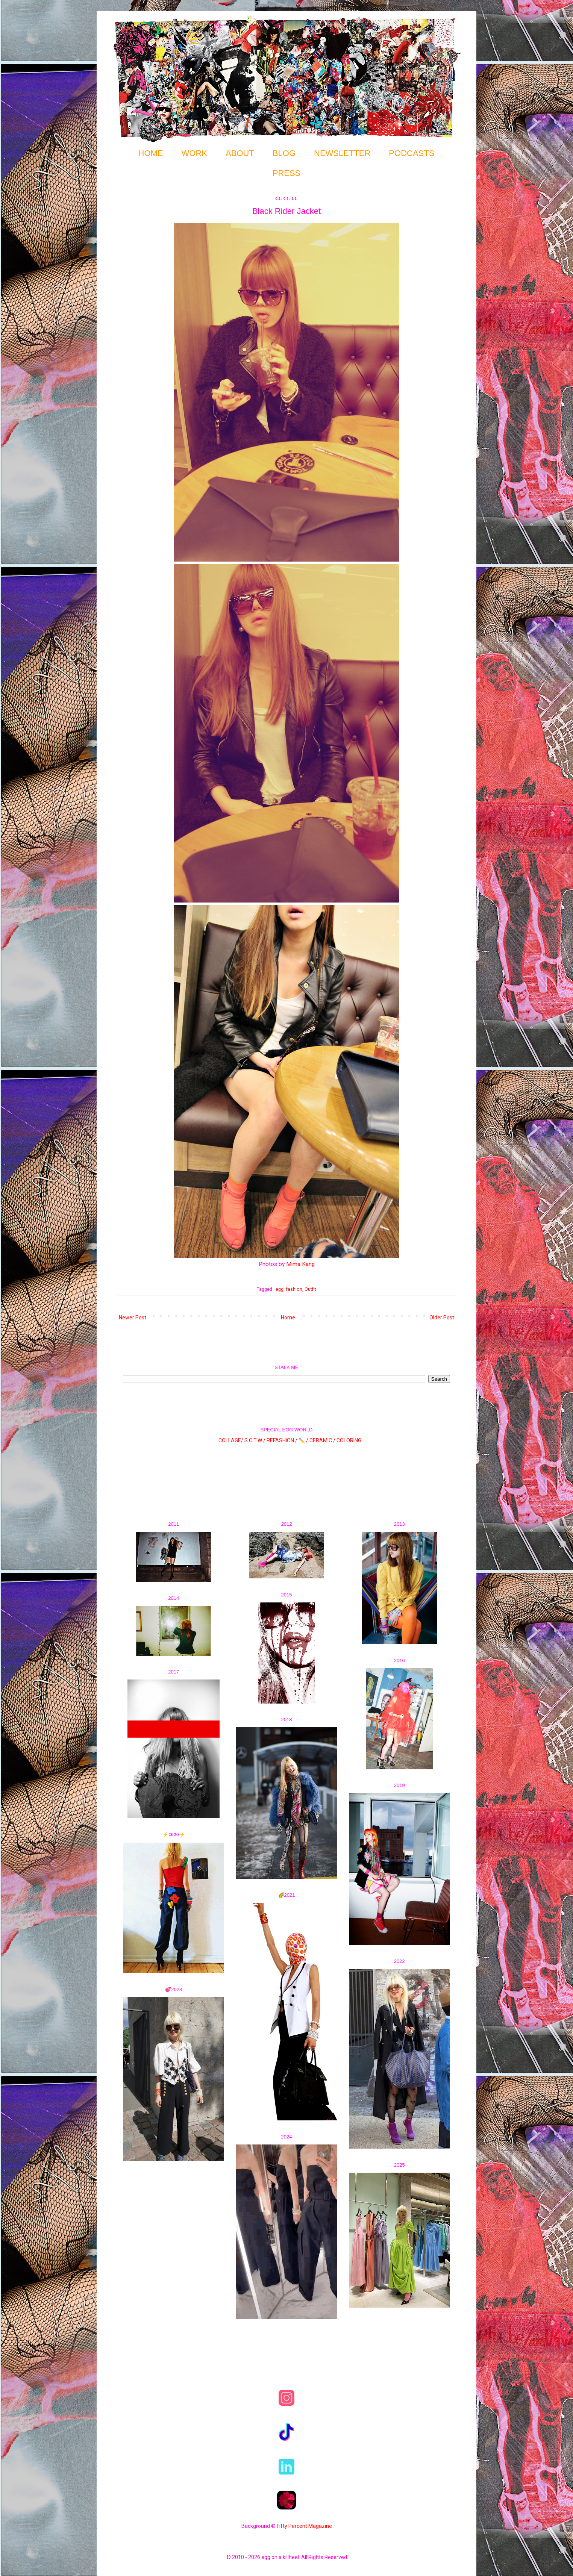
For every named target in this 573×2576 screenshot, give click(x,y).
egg (279, 1289)
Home (288, 1318)
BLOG (284, 153)
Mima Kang (300, 1264)
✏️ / (304, 1440)
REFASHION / (282, 1440)
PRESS (287, 173)
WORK (194, 153)
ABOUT (240, 153)
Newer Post (132, 1318)
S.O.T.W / (254, 1440)
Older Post (441, 1318)
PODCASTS (411, 153)
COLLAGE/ (230, 1440)
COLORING (349, 1440)
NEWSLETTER (342, 153)
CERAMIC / (322, 1440)
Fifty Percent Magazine (304, 2526)
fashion (294, 1289)
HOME (150, 153)
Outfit (310, 1289)
